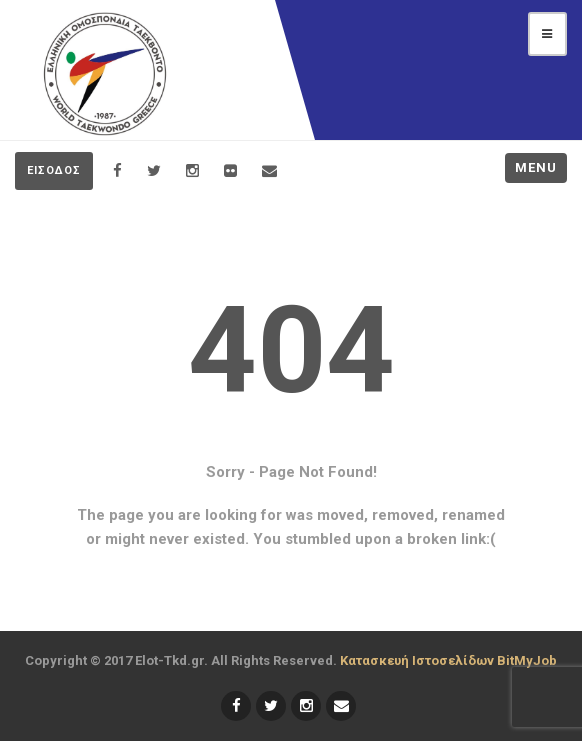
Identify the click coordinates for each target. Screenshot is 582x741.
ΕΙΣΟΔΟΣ (54, 170)
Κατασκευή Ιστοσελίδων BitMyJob (448, 660)
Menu (536, 167)
